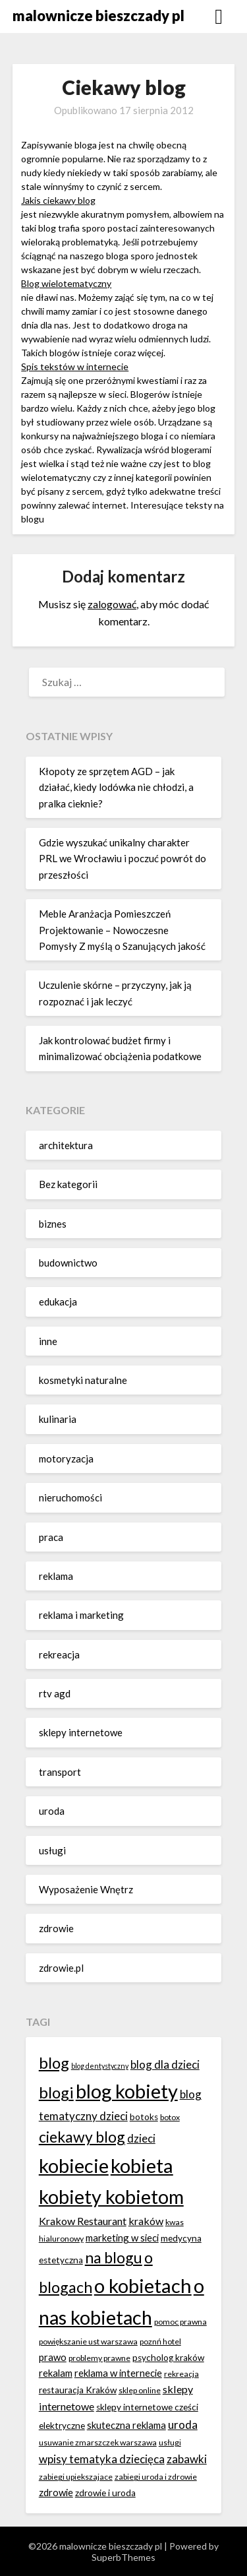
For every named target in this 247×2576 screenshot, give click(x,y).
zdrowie (56, 1928)
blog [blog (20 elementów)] (54, 2062)
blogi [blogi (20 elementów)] (56, 2092)
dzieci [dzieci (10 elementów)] (141, 2138)
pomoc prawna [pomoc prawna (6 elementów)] (180, 2322)
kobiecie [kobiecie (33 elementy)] (74, 2165)
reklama (56, 1576)
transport (60, 1772)
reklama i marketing (81, 1615)
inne (48, 1341)
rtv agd (54, 1693)
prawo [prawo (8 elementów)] (53, 2357)
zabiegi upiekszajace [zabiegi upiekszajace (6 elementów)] (76, 2477)
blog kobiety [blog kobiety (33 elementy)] (127, 2090)
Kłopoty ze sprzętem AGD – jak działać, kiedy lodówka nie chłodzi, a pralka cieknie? (116, 787)
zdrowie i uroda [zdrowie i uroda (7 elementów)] (105, 2493)
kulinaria (57, 1419)
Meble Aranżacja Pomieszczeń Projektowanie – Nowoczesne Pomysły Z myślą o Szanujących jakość (122, 930)
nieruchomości (70, 1497)
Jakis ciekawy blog (58, 200)
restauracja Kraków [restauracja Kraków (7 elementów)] (78, 2390)
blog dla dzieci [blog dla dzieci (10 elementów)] (165, 2064)
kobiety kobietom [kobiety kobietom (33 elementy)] (111, 2196)
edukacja (58, 1301)
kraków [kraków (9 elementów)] (145, 2221)
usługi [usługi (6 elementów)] (170, 2442)
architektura (66, 1145)
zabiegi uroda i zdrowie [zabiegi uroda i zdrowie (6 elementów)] (156, 2477)
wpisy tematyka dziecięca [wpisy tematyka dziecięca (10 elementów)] (102, 2459)
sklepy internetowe (81, 1732)
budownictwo (68, 1263)
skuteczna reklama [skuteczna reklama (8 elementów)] (126, 2425)
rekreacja (59, 1654)
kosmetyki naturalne (83, 1380)
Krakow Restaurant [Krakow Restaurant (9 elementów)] (82, 2221)
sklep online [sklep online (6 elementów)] (140, 2390)
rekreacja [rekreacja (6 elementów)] (181, 2374)
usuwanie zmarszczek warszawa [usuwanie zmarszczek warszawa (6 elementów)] (98, 2442)
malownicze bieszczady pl (98, 15)
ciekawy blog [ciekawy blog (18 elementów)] (82, 2136)
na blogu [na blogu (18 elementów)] (113, 2257)
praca (51, 1537)
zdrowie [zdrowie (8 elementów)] (56, 2492)
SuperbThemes (123, 2557)
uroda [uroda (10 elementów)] (183, 2425)
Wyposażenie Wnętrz (86, 1889)
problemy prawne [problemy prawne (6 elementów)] (99, 2358)
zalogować (112, 604)
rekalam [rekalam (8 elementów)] (55, 2373)
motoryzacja (66, 1458)
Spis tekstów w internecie (74, 366)
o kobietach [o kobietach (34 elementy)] (143, 2285)
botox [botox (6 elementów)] (170, 2117)
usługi (52, 1850)
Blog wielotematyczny (66, 283)
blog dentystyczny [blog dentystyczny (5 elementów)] (99, 2065)
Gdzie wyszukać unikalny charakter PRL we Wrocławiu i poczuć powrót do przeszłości (122, 858)
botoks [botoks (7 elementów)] (144, 2117)
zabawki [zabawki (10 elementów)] (187, 2459)
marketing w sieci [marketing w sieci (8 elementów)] (122, 2238)
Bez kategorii (68, 1184)
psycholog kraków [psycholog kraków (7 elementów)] (168, 2357)
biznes (53, 1224)
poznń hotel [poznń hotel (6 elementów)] (160, 2341)
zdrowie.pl (61, 1968)
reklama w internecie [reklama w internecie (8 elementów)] (118, 2373)
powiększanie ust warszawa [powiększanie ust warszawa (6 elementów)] (88, 2341)
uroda (52, 1811)
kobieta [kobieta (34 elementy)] (142, 2165)
